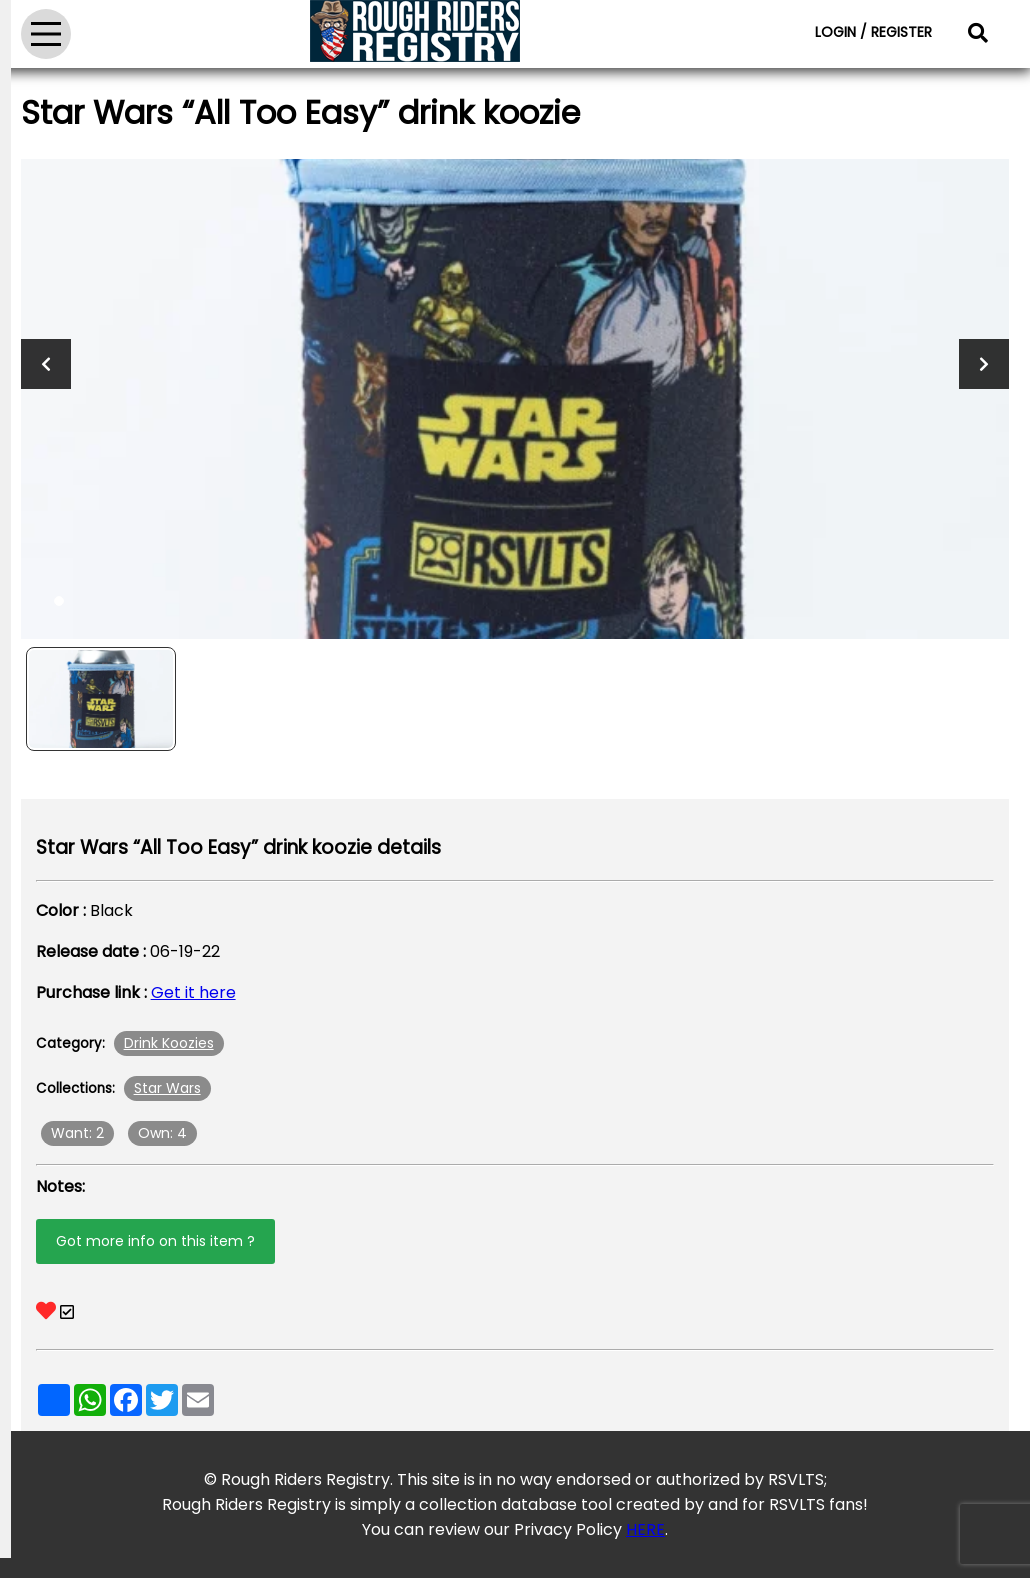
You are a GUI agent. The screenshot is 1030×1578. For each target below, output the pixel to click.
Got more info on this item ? (155, 1241)
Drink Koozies (169, 1043)
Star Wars (167, 1088)
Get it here (193, 992)
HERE (645, 1529)
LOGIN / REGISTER (873, 32)
